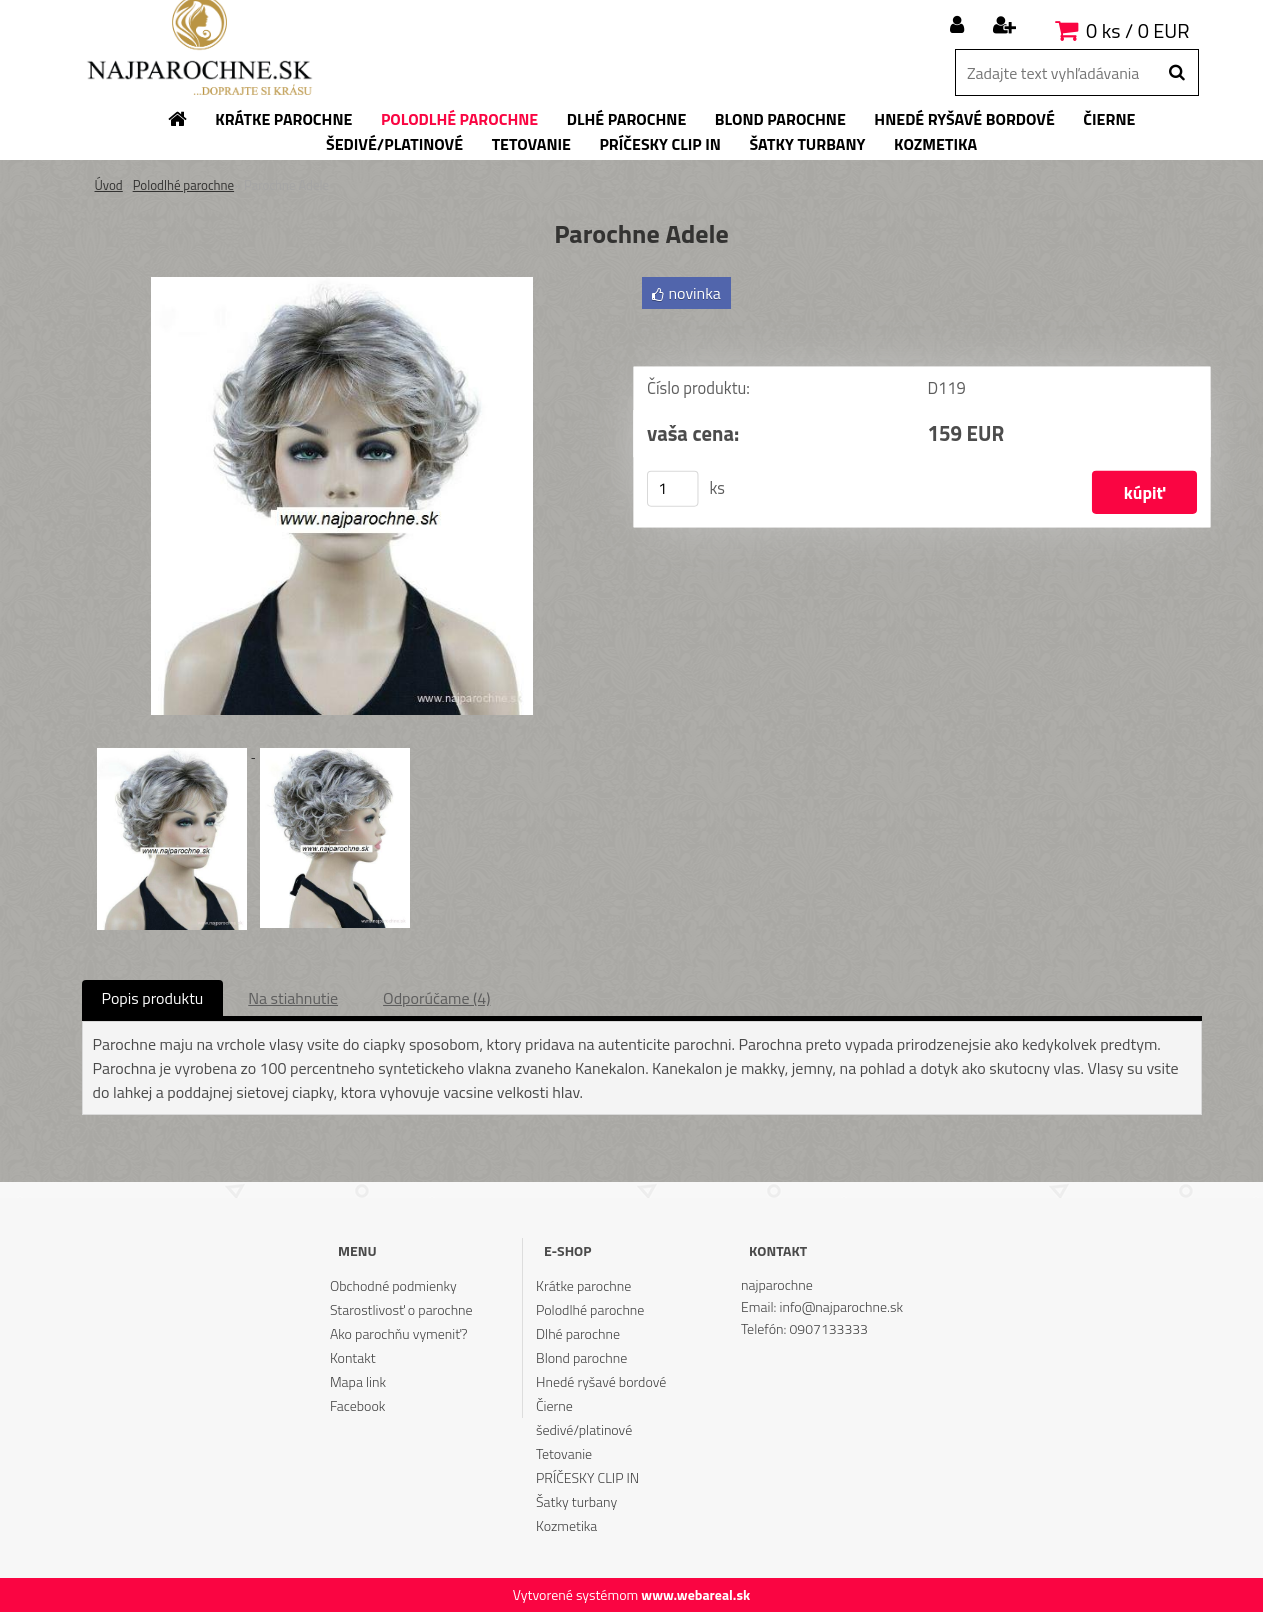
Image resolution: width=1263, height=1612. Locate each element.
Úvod (109, 185)
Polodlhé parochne (183, 185)
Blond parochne (581, 1357)
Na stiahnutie (293, 998)
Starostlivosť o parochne (401, 1309)
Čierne (554, 1405)
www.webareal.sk (695, 1594)
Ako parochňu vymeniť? (399, 1333)
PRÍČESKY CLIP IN (587, 1477)
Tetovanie (564, 1453)
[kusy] (672, 489)
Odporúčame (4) (436, 998)
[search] (1176, 73)
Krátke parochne (583, 1285)
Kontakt (353, 1357)
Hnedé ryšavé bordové (601, 1381)
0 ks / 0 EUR (1137, 30)
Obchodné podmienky (393, 1285)
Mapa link (358, 1381)
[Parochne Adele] (342, 285)
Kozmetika (566, 1525)
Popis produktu (153, 998)
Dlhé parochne (578, 1333)
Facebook (357, 1405)
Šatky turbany (576, 1501)
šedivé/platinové (584, 1429)
